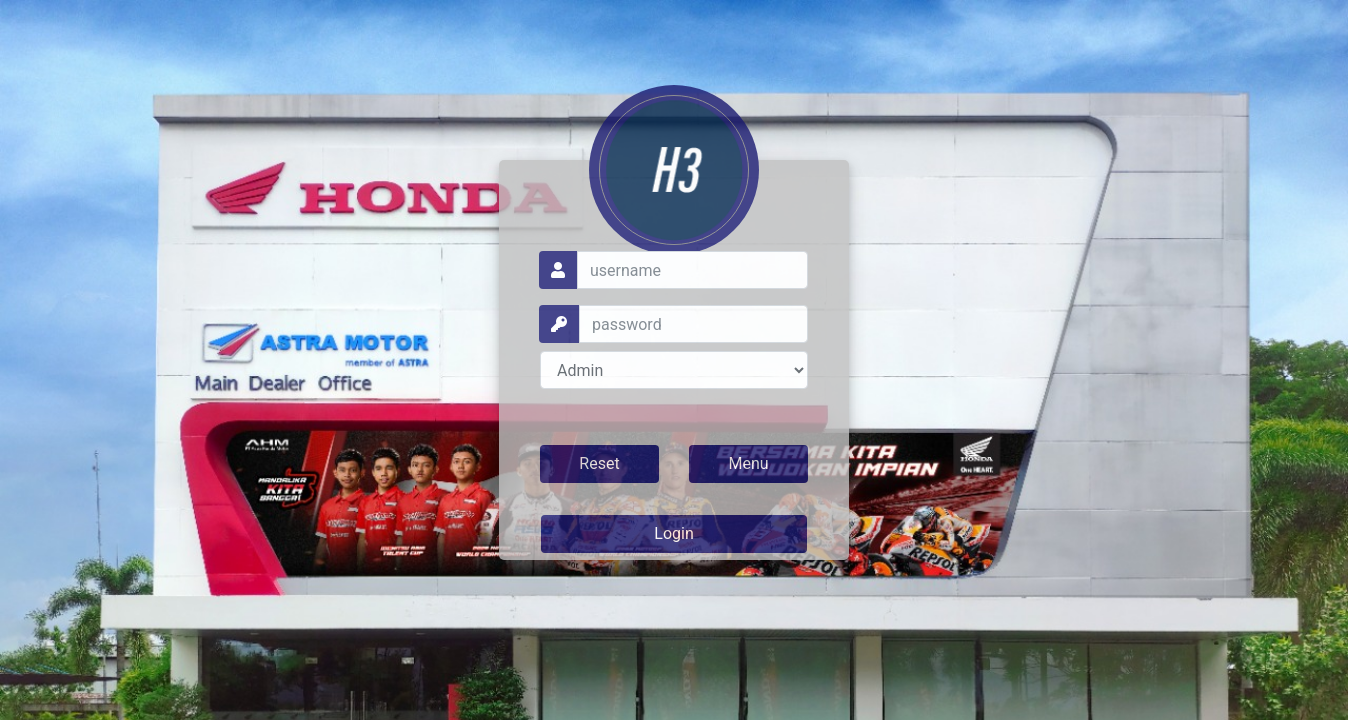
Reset (599, 463)
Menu (748, 463)
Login (673, 533)
